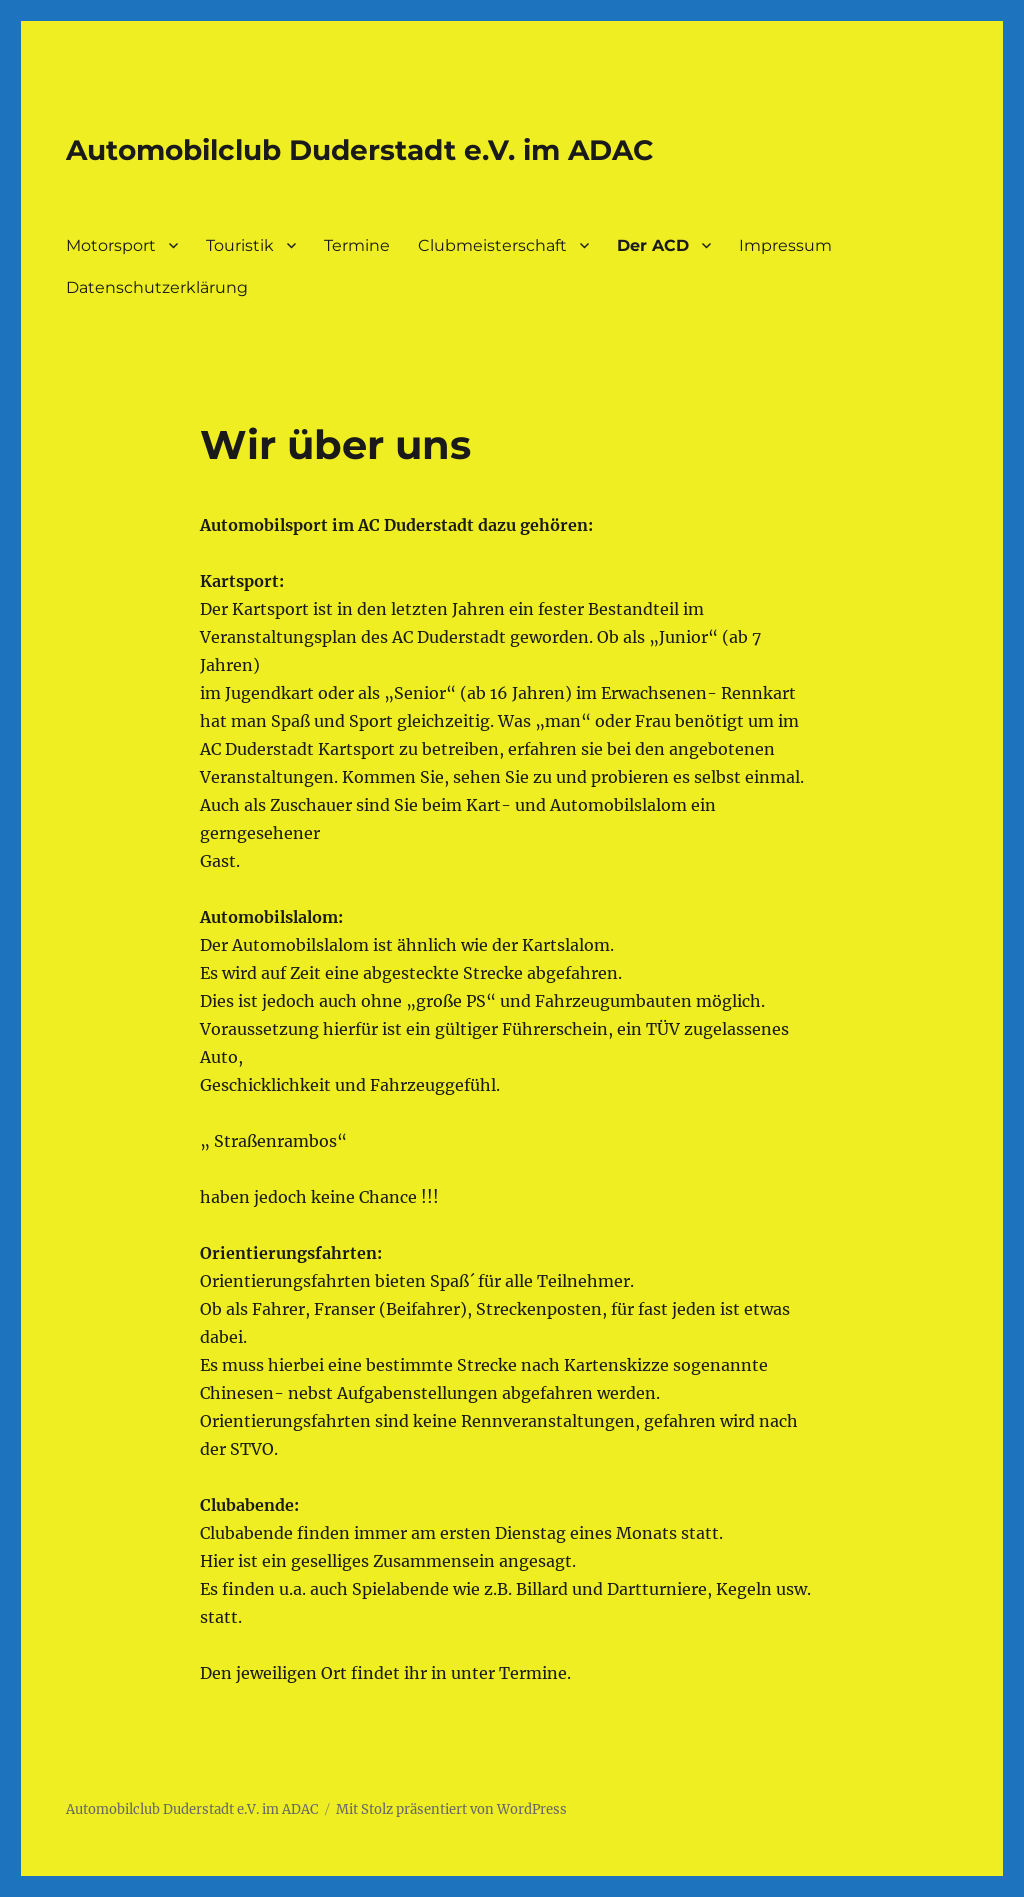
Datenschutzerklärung (157, 287)
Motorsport (111, 245)
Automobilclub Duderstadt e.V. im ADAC (360, 150)
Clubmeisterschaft (492, 245)
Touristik (240, 245)
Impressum (785, 245)
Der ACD (653, 245)
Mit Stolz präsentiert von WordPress (451, 1809)
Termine (357, 245)
